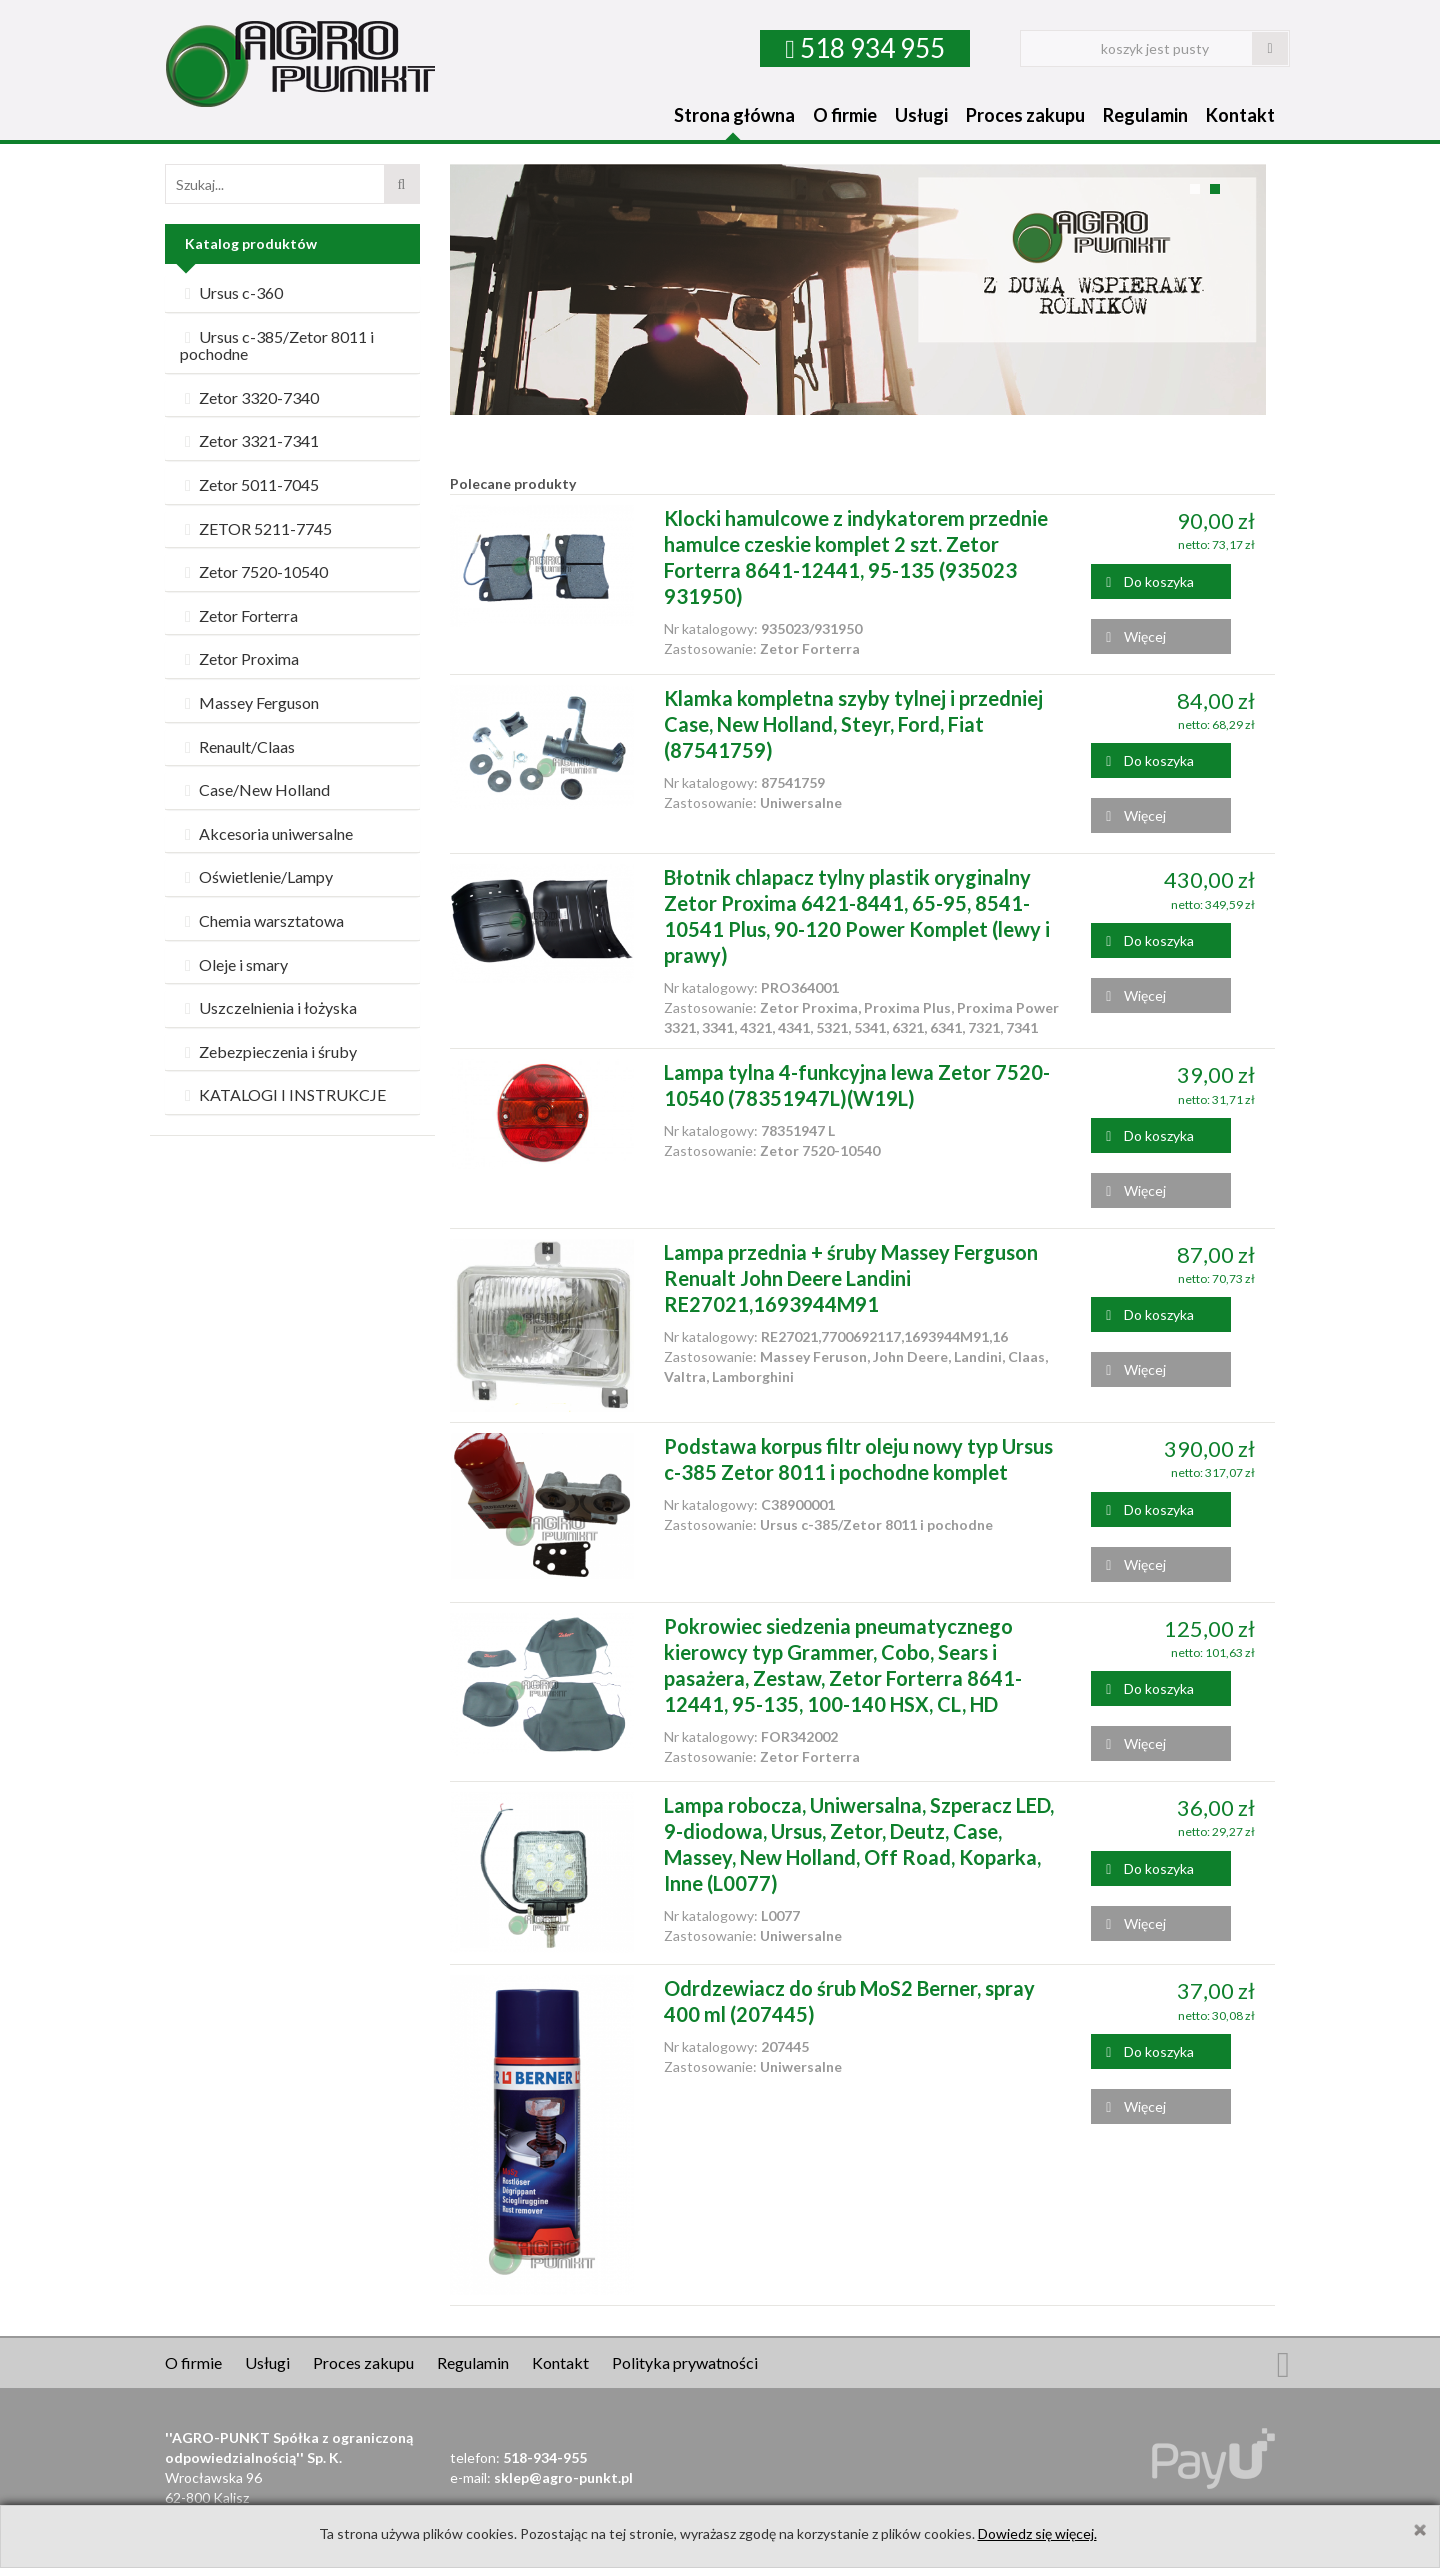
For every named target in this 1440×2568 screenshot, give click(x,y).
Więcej (1136, 636)
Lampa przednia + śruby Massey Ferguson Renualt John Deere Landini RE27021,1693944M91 (851, 1278)
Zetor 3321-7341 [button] (249, 440)
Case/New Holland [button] (255, 789)
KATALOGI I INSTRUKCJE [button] (283, 1094)
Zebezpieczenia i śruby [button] (268, 1051)
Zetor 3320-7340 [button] (249, 397)
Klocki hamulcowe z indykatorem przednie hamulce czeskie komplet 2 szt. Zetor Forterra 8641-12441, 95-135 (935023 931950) (856, 557)
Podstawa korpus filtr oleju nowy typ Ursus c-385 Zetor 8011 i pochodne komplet (858, 1459)
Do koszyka (1150, 581)
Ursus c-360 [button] (231, 292)
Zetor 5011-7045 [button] (249, 484)
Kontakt (1240, 115)
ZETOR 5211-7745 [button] (256, 528)
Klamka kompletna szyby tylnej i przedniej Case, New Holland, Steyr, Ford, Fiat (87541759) (853, 724)
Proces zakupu (1025, 115)
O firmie (845, 115)
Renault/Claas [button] (237, 746)
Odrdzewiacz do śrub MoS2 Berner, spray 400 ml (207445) (849, 2001)
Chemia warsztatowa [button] (262, 920)
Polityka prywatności (685, 2362)
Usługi (921, 115)
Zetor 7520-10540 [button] (254, 571)
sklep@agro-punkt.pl (563, 2477)
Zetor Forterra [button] (239, 615)
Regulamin (1145, 115)
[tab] (292, 293)
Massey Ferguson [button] (249, 702)
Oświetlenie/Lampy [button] (256, 876)
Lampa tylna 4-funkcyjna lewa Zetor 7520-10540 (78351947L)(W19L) (857, 1085)
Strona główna (734, 115)
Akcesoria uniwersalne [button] (266, 833)
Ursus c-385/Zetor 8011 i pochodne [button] (277, 345)
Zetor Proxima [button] (239, 658)
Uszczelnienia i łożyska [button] (268, 1007)
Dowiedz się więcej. (1037, 2533)
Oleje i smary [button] (234, 964)
